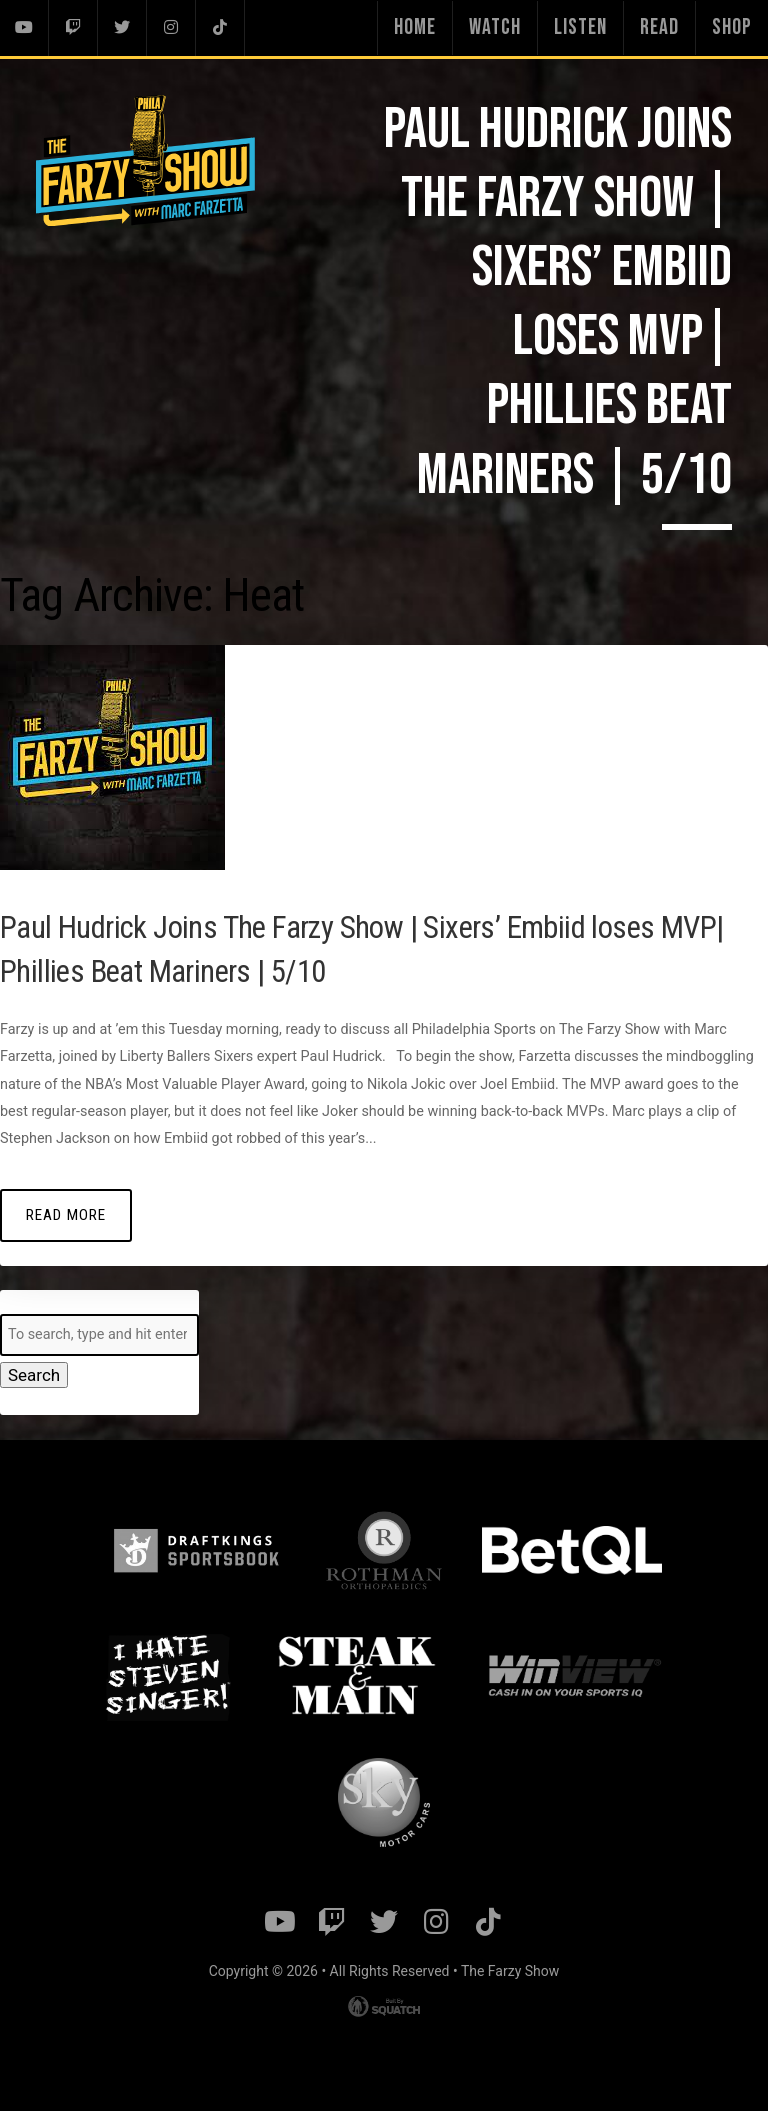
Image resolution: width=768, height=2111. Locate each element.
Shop (732, 27)
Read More (61, 1213)
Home (415, 27)
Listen (580, 27)
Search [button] (30, 1374)
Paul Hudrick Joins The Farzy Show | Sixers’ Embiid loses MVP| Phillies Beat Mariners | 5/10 (365, 946)
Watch (495, 27)
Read (659, 27)
